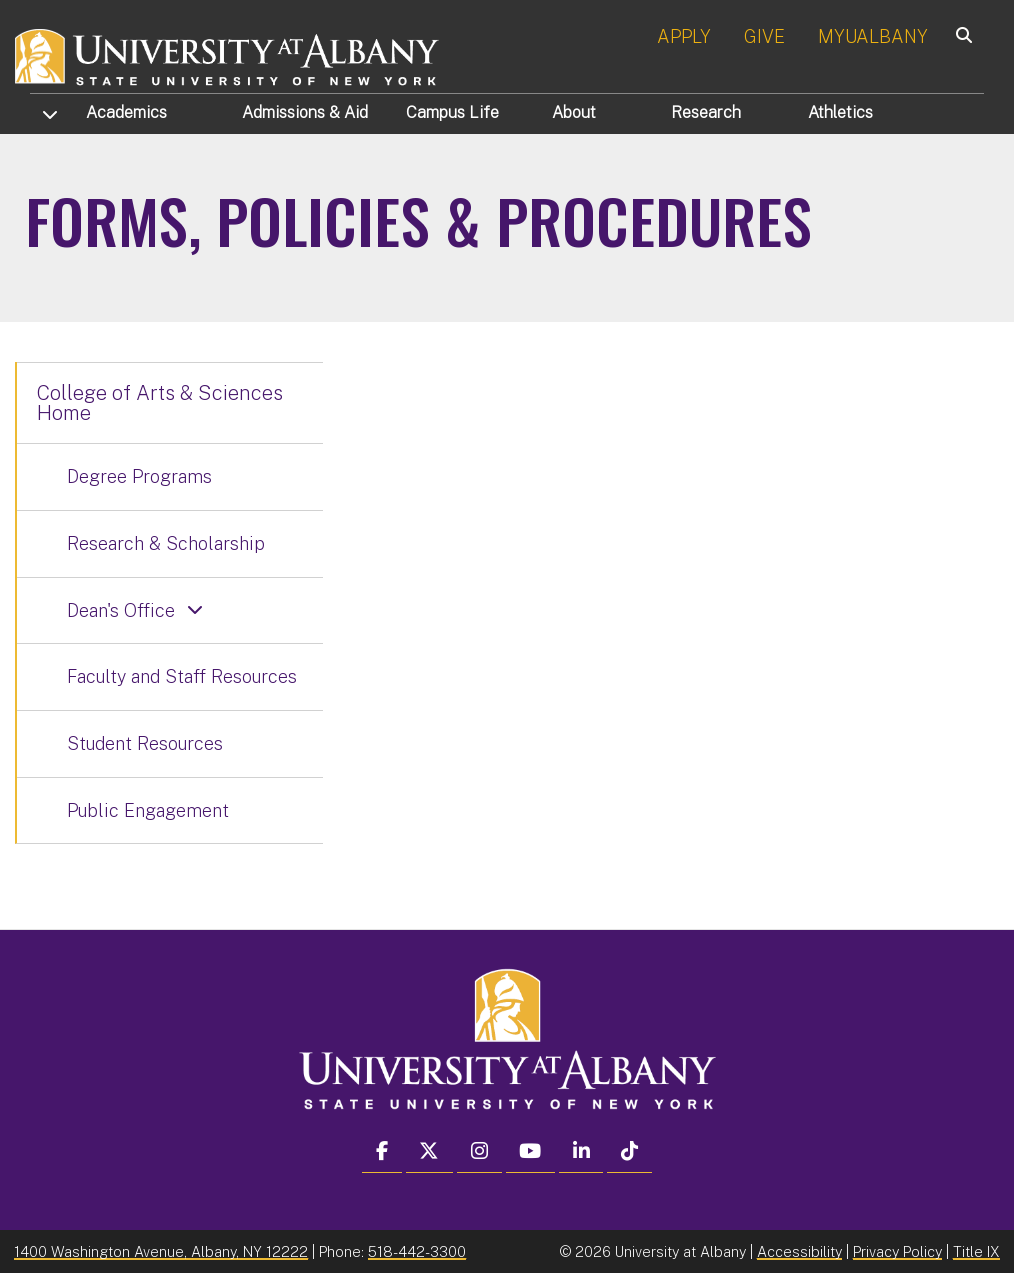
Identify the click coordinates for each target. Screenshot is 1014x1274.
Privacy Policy (897, 1251)
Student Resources (145, 743)
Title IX (976, 1251)
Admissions (305, 112)
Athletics (840, 112)
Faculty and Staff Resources (182, 676)
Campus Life (452, 112)
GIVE (764, 36)
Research (706, 112)
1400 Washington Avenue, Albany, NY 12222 (161, 1251)
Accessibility (799, 1251)
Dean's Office (121, 610)
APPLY (684, 36)
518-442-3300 (417, 1251)
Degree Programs (139, 476)
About (574, 112)
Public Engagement (148, 810)
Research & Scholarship (166, 543)
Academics (126, 112)
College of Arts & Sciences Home (160, 403)
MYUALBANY (873, 36)
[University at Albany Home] (228, 54)
